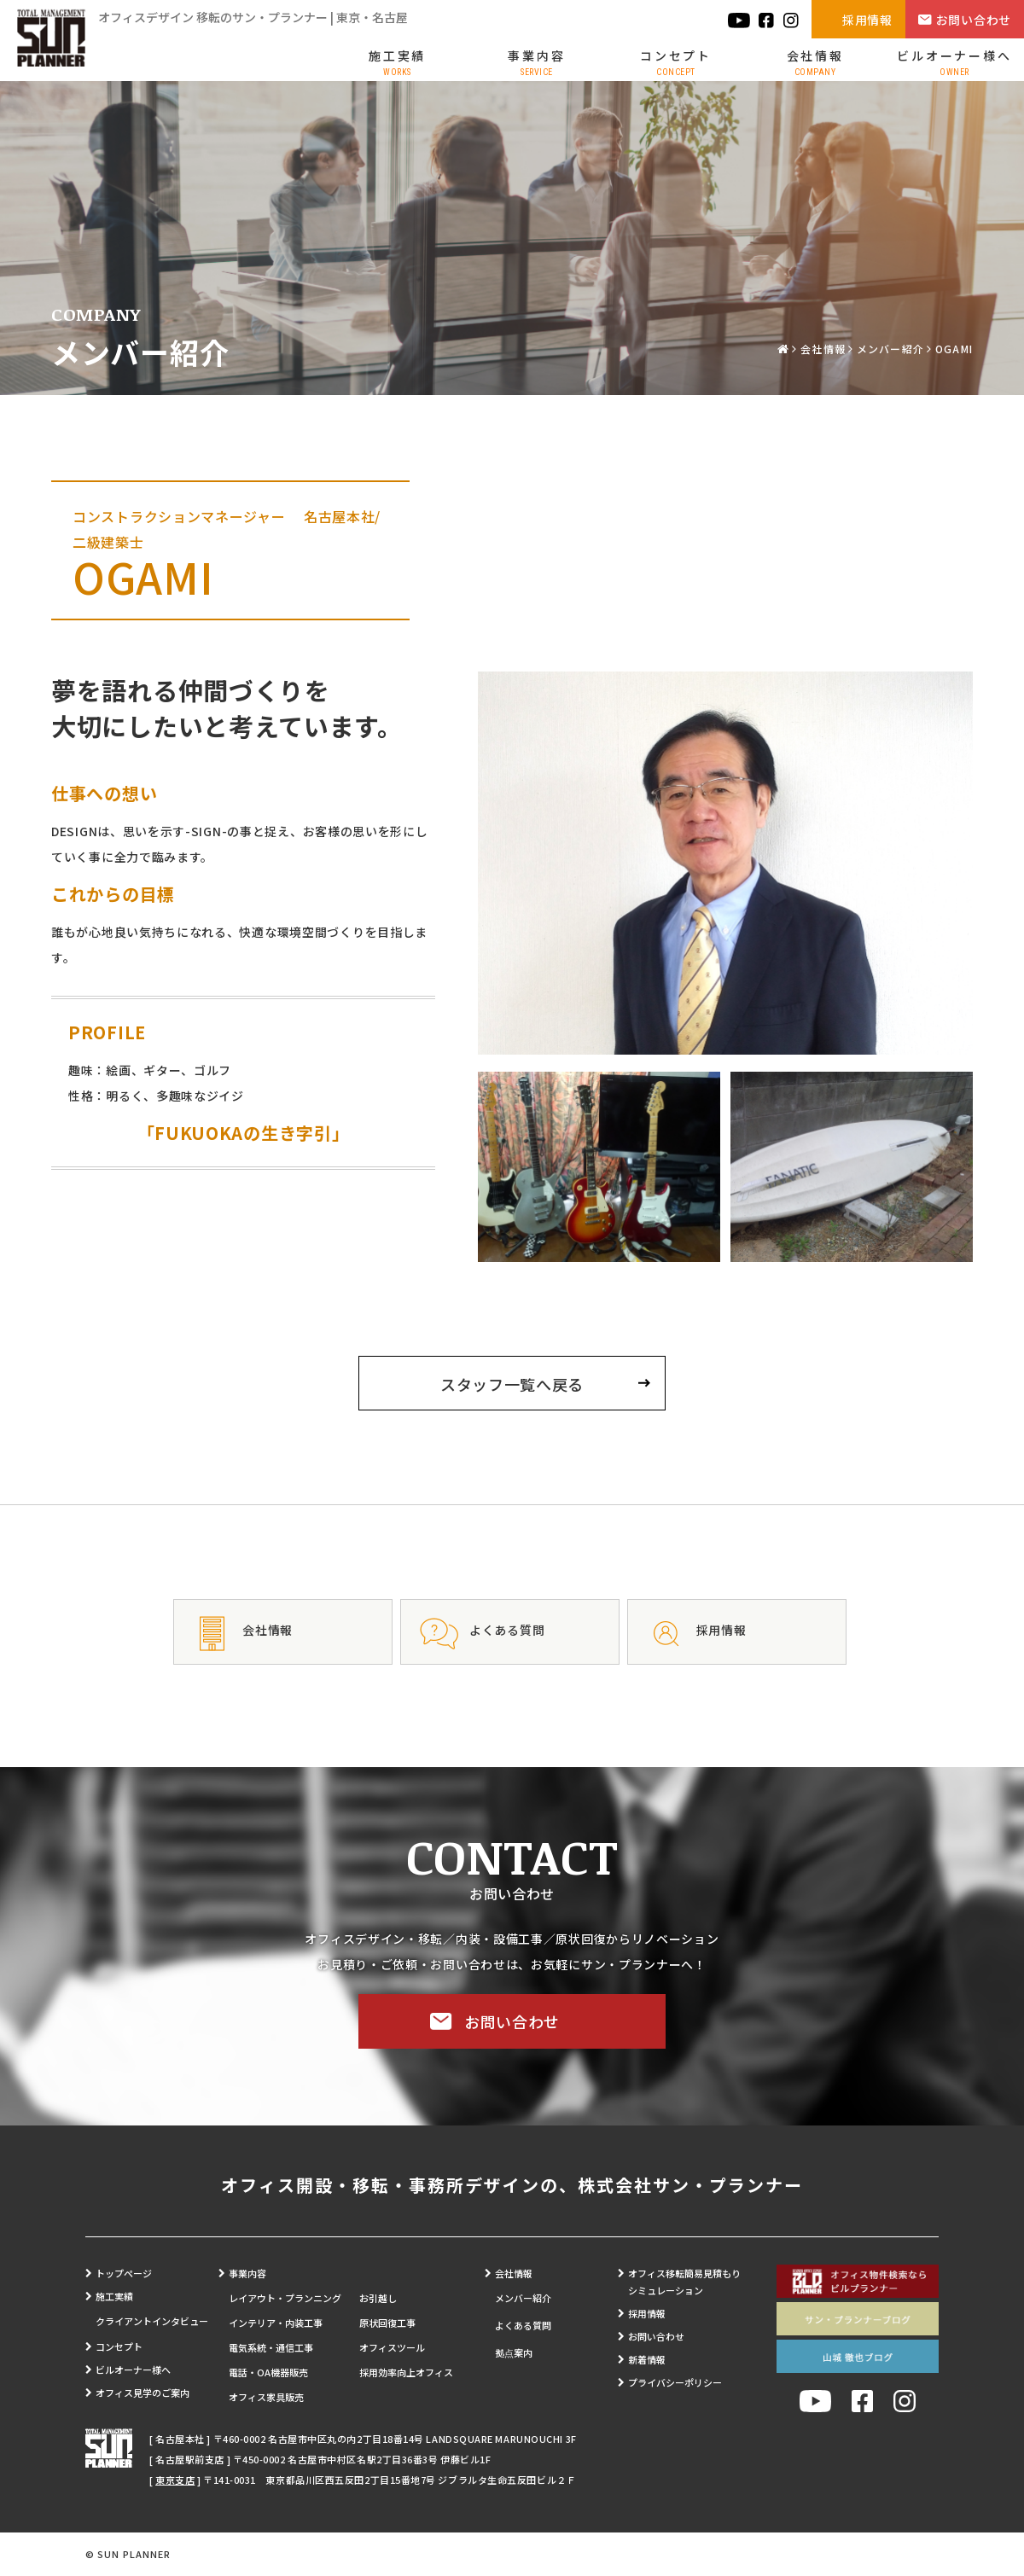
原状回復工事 (387, 2322)
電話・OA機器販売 (268, 2372)
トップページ (124, 2273)
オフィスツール (392, 2347)
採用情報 (867, 19)
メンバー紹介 (890, 348)
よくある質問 (523, 2325)
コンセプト (676, 62)
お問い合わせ (973, 19)
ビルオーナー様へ (954, 62)
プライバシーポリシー (675, 2382)
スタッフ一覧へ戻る (512, 1384)
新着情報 (647, 2359)
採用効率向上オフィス (406, 2372)
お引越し (378, 2298)
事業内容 (536, 62)
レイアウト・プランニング (285, 2298)
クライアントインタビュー (152, 2321)
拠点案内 (513, 2352)
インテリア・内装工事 (276, 2322)
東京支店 (175, 2479)
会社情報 (815, 62)
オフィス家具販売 (266, 2397)
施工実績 (397, 62)
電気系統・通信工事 (271, 2347)
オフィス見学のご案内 (142, 2392)
